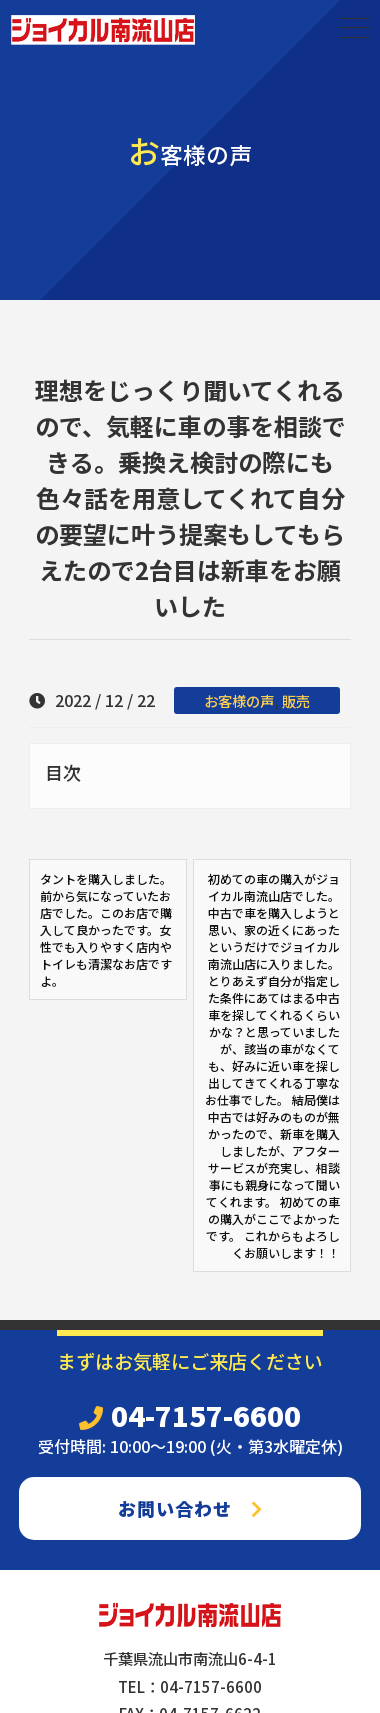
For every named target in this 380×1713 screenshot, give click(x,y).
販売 (296, 700)
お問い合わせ (190, 1508)
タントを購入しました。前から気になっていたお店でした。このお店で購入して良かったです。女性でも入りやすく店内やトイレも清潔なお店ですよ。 (106, 929)
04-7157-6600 (190, 1415)
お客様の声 (239, 700)
